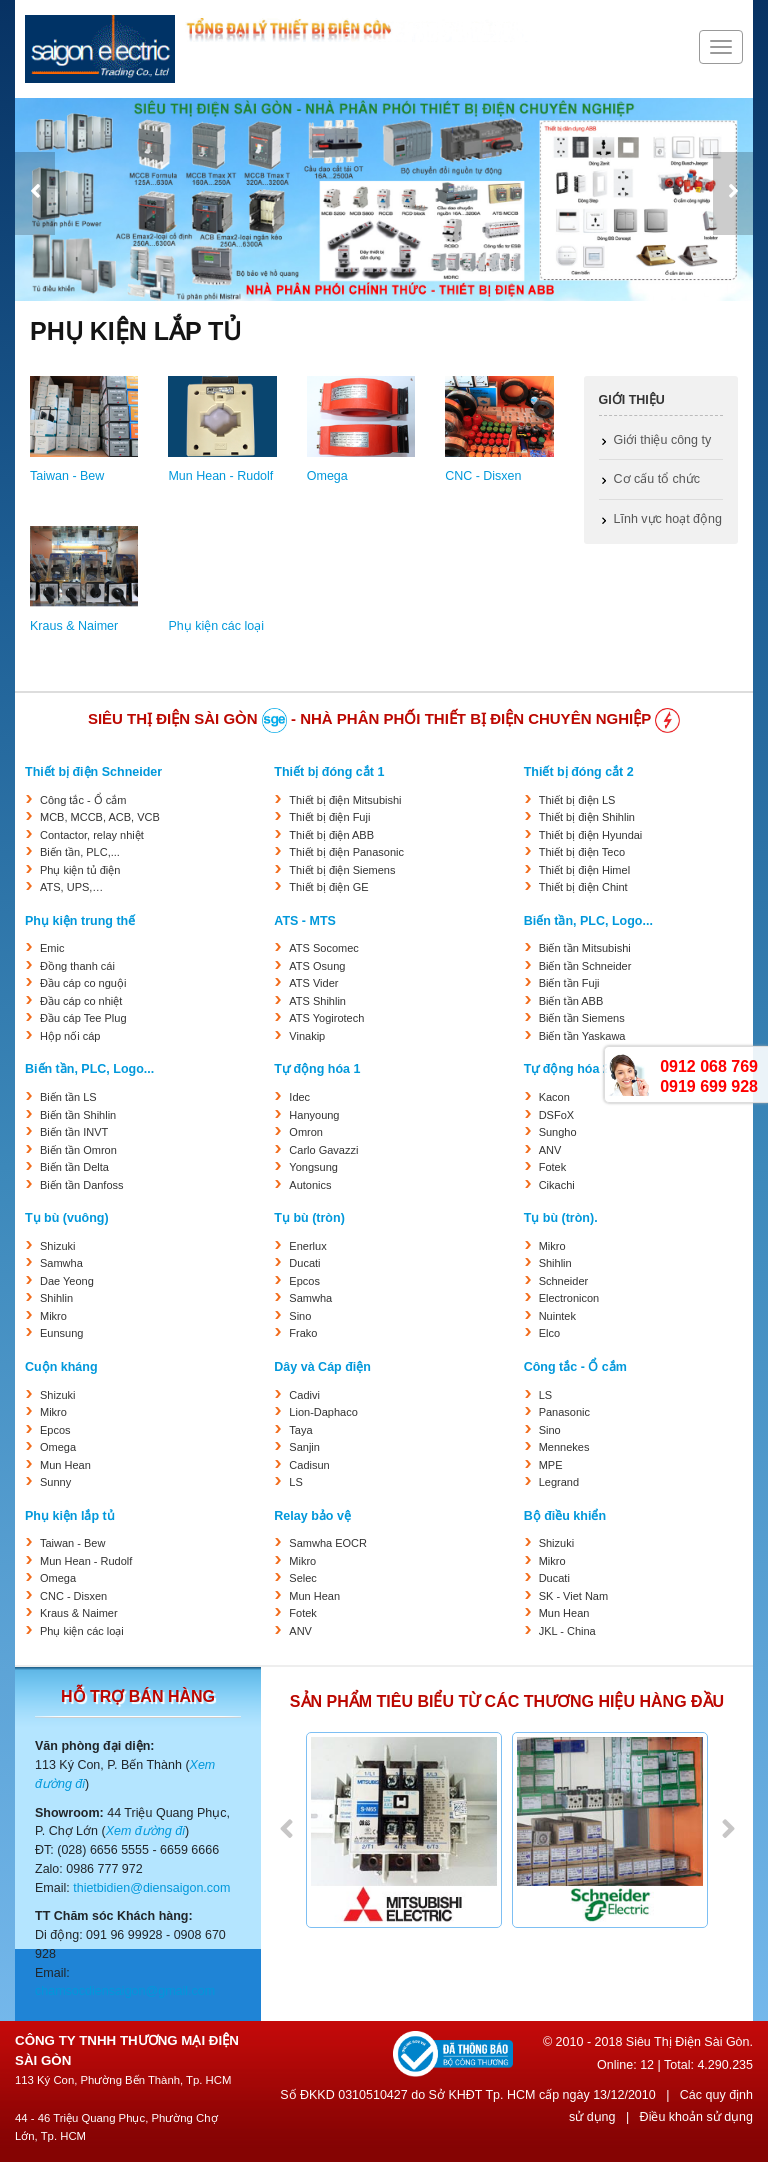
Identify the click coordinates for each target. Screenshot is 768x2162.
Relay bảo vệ (312, 1516)
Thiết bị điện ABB (331, 835)
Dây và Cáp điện (322, 1367)
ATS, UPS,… (71, 887)
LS (295, 1482)
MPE (551, 1465)
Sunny (55, 1482)
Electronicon (569, 1298)
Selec (303, 1578)
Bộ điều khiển (565, 1516)
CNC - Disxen (483, 476)
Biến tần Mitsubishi (585, 948)
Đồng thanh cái (77, 966)
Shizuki (57, 1246)
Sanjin (304, 1447)
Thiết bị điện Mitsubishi (345, 800)
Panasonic (564, 1412)
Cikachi (557, 1185)
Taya (300, 1430)
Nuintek (557, 1316)
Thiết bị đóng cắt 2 (579, 772)
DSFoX (556, 1115)
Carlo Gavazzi (323, 1150)
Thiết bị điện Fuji (329, 817)
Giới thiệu (632, 400)
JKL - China (567, 1631)
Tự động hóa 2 (567, 1069)
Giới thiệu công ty (663, 440)
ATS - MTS (305, 921)
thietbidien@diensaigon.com (151, 1888)
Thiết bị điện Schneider (93, 772)
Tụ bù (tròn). (561, 1218)
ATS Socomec (324, 948)
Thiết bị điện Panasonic (346, 852)
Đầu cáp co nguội (83, 983)
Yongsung (313, 1167)
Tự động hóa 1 (317, 1069)
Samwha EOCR (328, 1543)
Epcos (304, 1281)
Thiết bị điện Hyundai (591, 835)
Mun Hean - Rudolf (220, 476)
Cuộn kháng (61, 1367)
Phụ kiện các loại (216, 626)
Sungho (558, 1132)
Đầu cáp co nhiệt (81, 1001)
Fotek (553, 1167)
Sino (300, 1316)
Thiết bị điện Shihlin (587, 817)
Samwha (61, 1263)
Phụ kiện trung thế (80, 921)
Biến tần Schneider (585, 966)
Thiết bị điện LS (577, 800)
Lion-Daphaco (323, 1412)
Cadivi (304, 1395)
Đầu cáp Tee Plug (83, 1018)
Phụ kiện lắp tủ (70, 1516)
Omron (306, 1132)
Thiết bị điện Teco (582, 852)
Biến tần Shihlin (78, 1115)
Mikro (53, 1316)
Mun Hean (65, 1465)
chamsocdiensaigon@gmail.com (125, 1991)
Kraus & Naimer (74, 626)
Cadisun (309, 1465)
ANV (550, 1150)
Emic (52, 948)
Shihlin (56, 1298)
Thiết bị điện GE (328, 887)
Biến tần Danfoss (82, 1185)
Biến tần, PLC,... (80, 852)
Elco (549, 1333)
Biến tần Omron (78, 1150)
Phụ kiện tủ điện (80, 870)
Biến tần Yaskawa (582, 1036)
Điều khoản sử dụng (696, 2117)
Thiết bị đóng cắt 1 (329, 772)
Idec (299, 1097)
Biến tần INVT (74, 1132)
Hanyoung (314, 1115)
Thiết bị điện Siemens (342, 870)
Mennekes (564, 1447)
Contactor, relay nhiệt (92, 835)
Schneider (564, 1281)
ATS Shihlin (317, 1001)
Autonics (310, 1185)
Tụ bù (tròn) (309, 1218)
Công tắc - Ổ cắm (83, 800)
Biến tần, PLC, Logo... (588, 921)
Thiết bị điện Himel (584, 870)
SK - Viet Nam (574, 1596)
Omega (327, 476)
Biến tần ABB (571, 1001)
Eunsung (61, 1333)
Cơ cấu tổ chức (657, 479)
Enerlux (307, 1246)
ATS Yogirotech (326, 1018)
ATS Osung (317, 966)
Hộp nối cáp (70, 1036)
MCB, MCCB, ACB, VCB (100, 817)
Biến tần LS (68, 1097)
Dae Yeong (67, 1281)
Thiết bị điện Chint (583, 887)
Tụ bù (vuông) (67, 1218)
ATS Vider (313, 983)
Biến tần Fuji (569, 983)
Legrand (559, 1482)
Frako (303, 1333)
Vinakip (307, 1036)
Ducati (304, 1263)
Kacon (554, 1097)
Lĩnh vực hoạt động (668, 519)
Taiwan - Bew (67, 476)
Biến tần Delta (74, 1167)
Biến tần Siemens (582, 1018)
